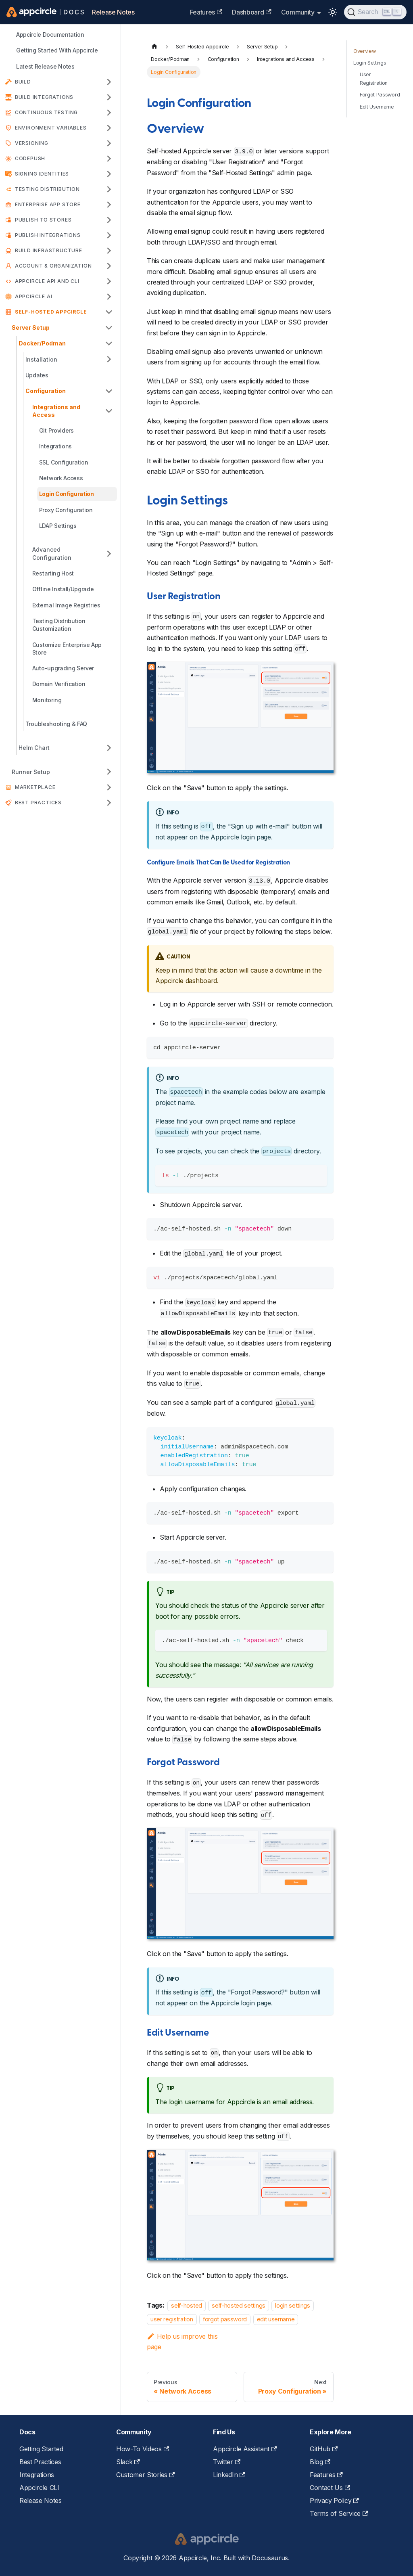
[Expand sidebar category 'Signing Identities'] (109, 174)
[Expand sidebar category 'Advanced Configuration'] (109, 553)
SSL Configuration (63, 462)
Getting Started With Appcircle (57, 50)
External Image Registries (66, 605)
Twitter (226, 2462)
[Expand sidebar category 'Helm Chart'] (109, 748)
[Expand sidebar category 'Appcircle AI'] (109, 296)
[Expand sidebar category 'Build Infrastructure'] (109, 250)
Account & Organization (53, 266)
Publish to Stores (43, 220)
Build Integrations (44, 97)
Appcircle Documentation (50, 34)
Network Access (61, 478)
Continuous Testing (46, 112)
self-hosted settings (238, 2305)
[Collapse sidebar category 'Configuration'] (109, 391)
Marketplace (35, 787)
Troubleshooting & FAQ (56, 723)
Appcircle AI (33, 296)
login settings (292, 2305)
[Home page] (154, 46)
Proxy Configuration (66, 509)
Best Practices (38, 802)
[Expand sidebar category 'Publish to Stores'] (109, 220)
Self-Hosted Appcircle (51, 312)
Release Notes (113, 12)
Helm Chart (34, 747)
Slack (128, 2462)
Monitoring (47, 700)
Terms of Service (339, 2513)
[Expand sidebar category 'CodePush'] (109, 158)
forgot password (225, 2319)
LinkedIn (229, 2475)
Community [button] (298, 12)
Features (206, 12)
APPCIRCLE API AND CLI (47, 281)
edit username (276, 2319)
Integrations (55, 446)
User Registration (374, 78)
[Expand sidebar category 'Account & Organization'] (109, 266)
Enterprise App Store (48, 204)
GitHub (324, 2449)
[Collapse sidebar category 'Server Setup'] (109, 327)
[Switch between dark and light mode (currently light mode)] (332, 12)
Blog (320, 2462)
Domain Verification (59, 683)
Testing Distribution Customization (59, 624)
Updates (36, 375)
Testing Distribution (47, 189)
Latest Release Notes (45, 66)
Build (23, 82)
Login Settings (369, 63)
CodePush (30, 158)
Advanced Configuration (51, 553)
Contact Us (330, 2488)
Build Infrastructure (48, 250)
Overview (364, 51)
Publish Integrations (48, 235)
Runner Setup (31, 771)
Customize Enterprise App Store (67, 648)
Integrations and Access (56, 411)
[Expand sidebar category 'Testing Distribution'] (109, 189)
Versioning (31, 143)
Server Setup (31, 327)
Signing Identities (42, 174)
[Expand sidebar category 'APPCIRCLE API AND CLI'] (109, 281)
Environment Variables (51, 128)
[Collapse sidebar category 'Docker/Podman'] (109, 343)
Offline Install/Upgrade (63, 589)
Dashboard (251, 12)
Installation (41, 359)
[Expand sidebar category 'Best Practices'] (109, 803)
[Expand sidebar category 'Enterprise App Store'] (109, 204)
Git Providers (56, 430)
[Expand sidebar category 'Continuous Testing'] (109, 112)
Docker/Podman (42, 343)
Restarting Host (53, 573)
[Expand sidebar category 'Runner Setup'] (109, 772)
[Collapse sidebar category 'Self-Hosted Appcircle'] (109, 312)
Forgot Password (380, 95)
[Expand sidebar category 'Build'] (109, 82)
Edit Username (377, 107)
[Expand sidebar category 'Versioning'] (109, 143)
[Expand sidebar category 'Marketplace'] (109, 787)
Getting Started (41, 2449)
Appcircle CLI (39, 2488)
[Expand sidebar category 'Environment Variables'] (109, 128)
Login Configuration (66, 493)
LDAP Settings (58, 525)
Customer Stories (145, 2475)
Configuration (45, 390)
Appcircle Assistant (245, 2449)
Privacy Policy (334, 2500)
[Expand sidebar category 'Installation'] (109, 359)
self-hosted (186, 2305)
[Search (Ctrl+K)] (375, 12)
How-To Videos (142, 2449)
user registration (171, 2319)
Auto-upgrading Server (63, 668)
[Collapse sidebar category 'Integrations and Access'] (109, 411)
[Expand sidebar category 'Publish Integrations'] (109, 235)
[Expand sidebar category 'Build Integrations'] (109, 97)
